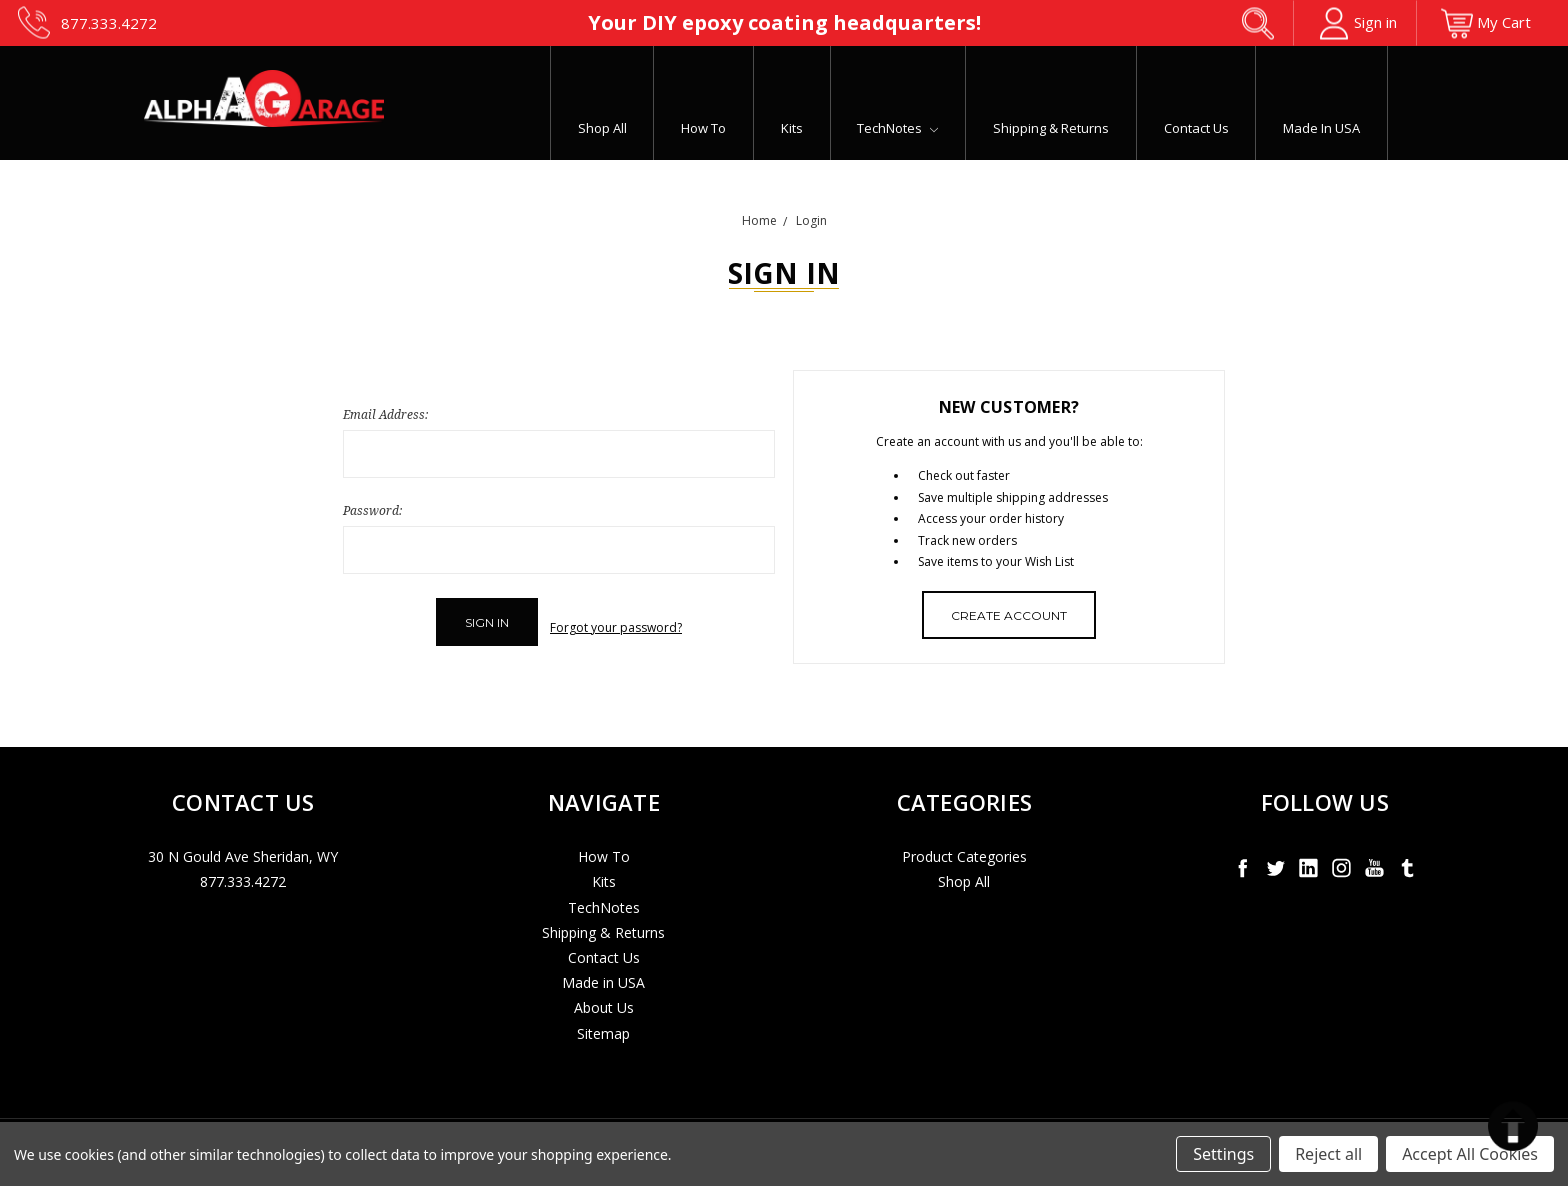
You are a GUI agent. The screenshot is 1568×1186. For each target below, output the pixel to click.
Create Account (1009, 615)
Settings (1223, 1154)
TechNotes (897, 128)
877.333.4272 (243, 871)
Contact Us (1196, 128)
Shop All (602, 128)
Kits (792, 128)
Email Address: (385, 414)
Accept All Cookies (1470, 1154)
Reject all (1328, 1154)
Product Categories (964, 846)
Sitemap (603, 1022)
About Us (604, 997)
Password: (372, 510)
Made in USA (1321, 128)
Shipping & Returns (1051, 128)
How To (703, 128)
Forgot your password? (616, 622)
